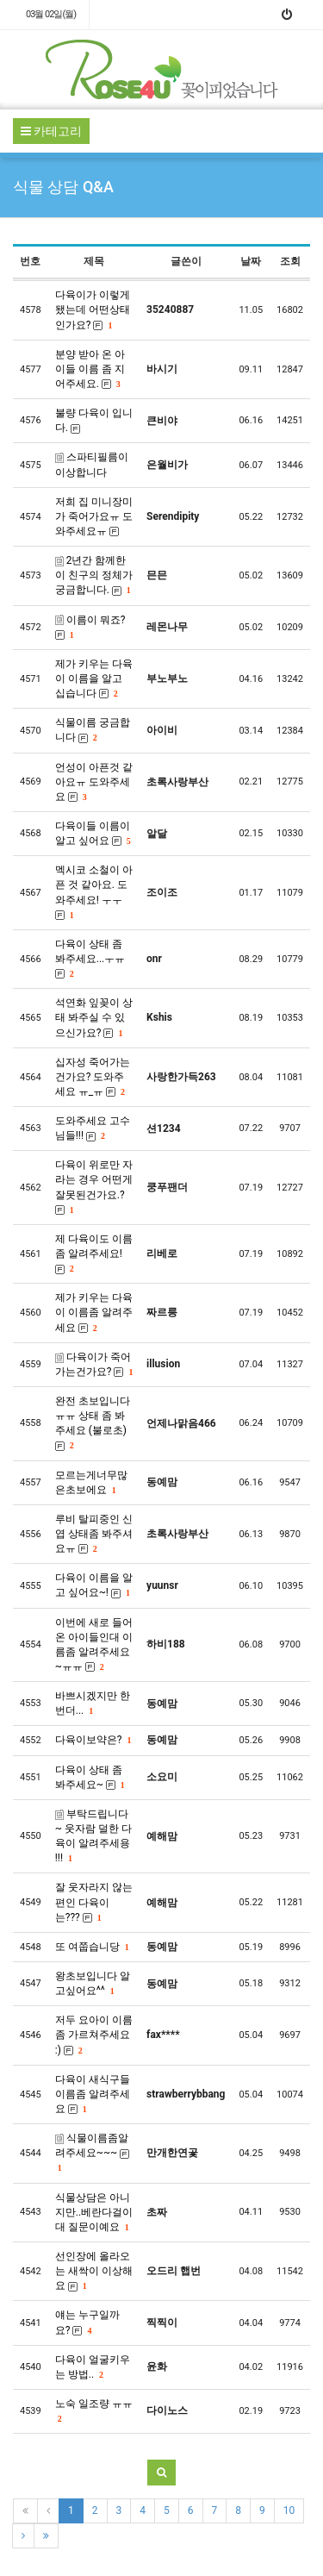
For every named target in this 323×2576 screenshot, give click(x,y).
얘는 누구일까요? (87, 2322)
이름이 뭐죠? (90, 627)
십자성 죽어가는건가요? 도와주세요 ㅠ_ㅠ (92, 1076)
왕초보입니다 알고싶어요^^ (92, 1983)
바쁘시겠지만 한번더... (92, 1703)
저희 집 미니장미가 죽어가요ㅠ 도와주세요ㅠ (94, 516)
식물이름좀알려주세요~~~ (92, 2152)
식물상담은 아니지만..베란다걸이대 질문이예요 (94, 2212)
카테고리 (51, 131)
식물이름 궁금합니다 (92, 729)
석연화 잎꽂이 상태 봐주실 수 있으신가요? (94, 1017)
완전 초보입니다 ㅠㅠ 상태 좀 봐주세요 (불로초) (92, 1423)
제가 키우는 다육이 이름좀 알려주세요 (94, 1312)
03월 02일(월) (51, 14)
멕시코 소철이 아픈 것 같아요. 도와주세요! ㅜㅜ (94, 892)
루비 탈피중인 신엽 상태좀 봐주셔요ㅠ (94, 1533)
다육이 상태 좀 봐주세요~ (89, 1777)
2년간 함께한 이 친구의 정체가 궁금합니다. (94, 575)
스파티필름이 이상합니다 (91, 464)
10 (289, 2510)
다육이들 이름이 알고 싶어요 (92, 833)
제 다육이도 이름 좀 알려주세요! (94, 1253)
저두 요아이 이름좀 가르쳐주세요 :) (94, 2034)
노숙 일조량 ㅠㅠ (94, 2410)
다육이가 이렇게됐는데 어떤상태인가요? (92, 309)
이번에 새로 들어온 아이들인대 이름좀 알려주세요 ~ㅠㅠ (94, 1644)
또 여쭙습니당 (91, 1947)
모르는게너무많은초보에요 (91, 1482)
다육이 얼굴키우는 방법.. (92, 2367)
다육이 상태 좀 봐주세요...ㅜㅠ (90, 958)
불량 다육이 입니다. (94, 420)
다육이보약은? (93, 1740)
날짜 (250, 261)
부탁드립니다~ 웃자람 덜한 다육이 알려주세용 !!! (93, 1836)
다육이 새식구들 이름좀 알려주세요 (92, 2094)
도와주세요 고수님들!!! (92, 1128)
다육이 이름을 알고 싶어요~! (94, 1585)
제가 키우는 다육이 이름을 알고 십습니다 (94, 678)
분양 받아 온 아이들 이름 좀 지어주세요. (90, 369)
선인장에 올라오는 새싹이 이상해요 (94, 2271)
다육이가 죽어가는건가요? (94, 1364)
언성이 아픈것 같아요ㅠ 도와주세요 (94, 782)
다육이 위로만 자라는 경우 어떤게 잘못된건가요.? (94, 1187)
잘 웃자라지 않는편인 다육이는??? (94, 1902)
